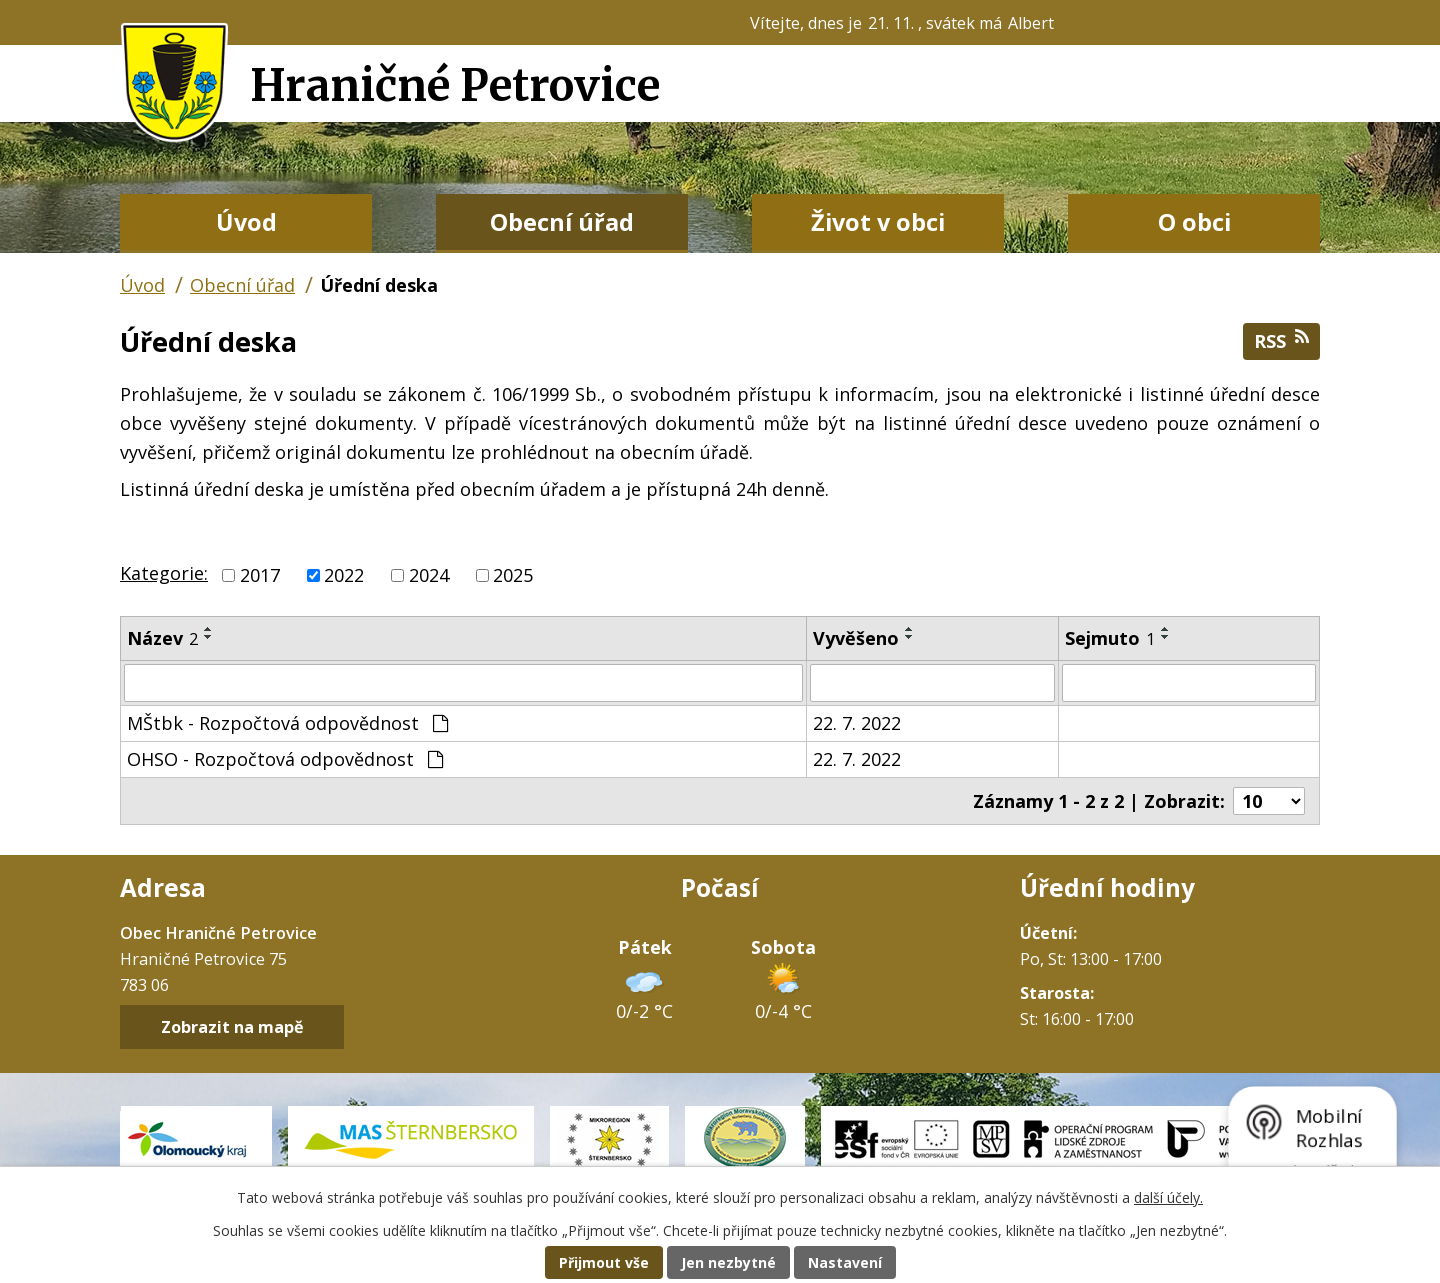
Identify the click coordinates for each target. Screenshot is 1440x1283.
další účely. (1168, 1197)
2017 (260, 575)
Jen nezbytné (728, 1262)
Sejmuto (1110, 638)
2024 (429, 575)
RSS (1281, 340)
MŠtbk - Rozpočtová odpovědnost (287, 723)
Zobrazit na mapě (232, 1027)
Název (162, 638)
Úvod (246, 222)
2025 (513, 575)
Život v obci (878, 222)
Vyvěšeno (856, 638)
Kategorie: (164, 573)
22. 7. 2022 (857, 723)
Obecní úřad (562, 222)
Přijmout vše (604, 1262)
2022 (344, 575)
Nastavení (845, 1262)
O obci (1194, 222)
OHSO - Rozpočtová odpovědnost (285, 759)
